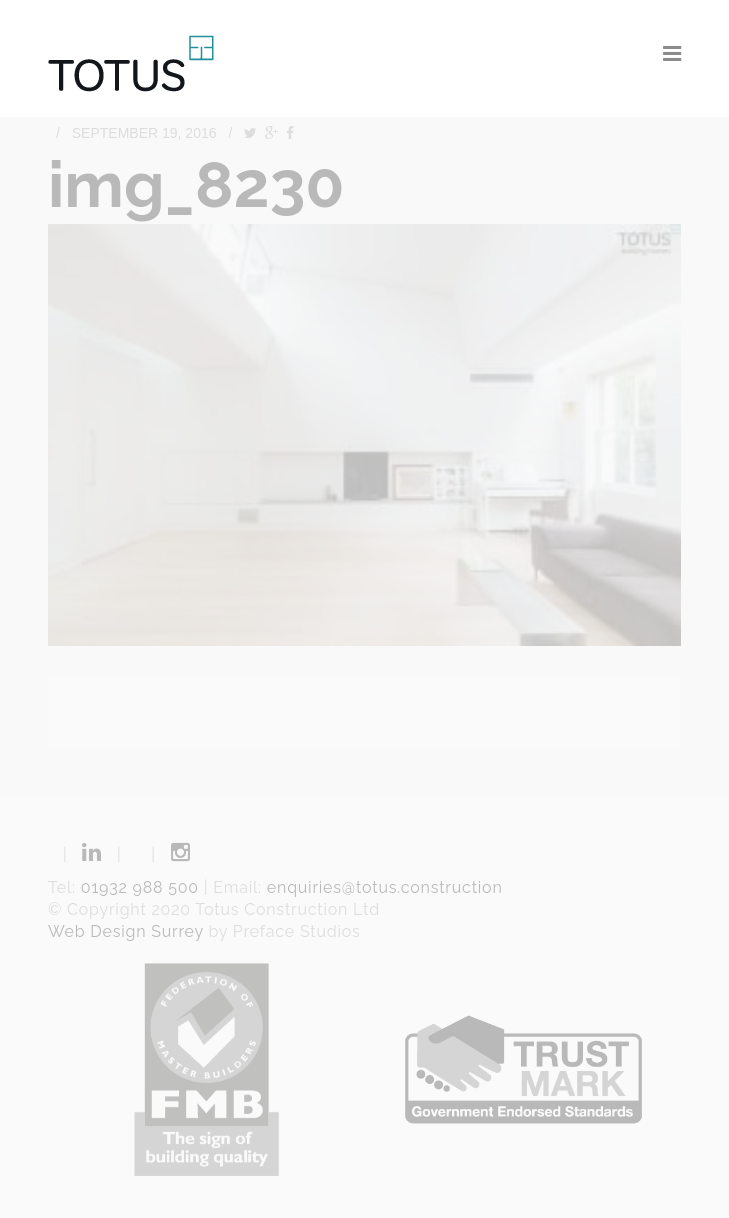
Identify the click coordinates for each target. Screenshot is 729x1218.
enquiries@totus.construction (385, 887)
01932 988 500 (140, 887)
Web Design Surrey (126, 931)
